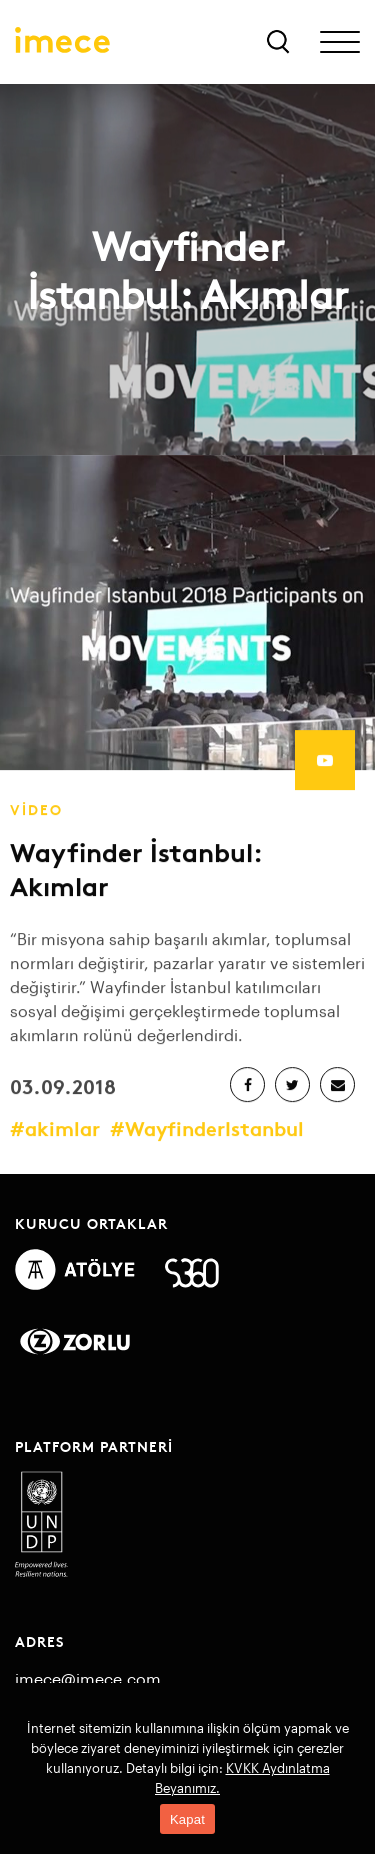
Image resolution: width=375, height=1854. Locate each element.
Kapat (187, 1819)
